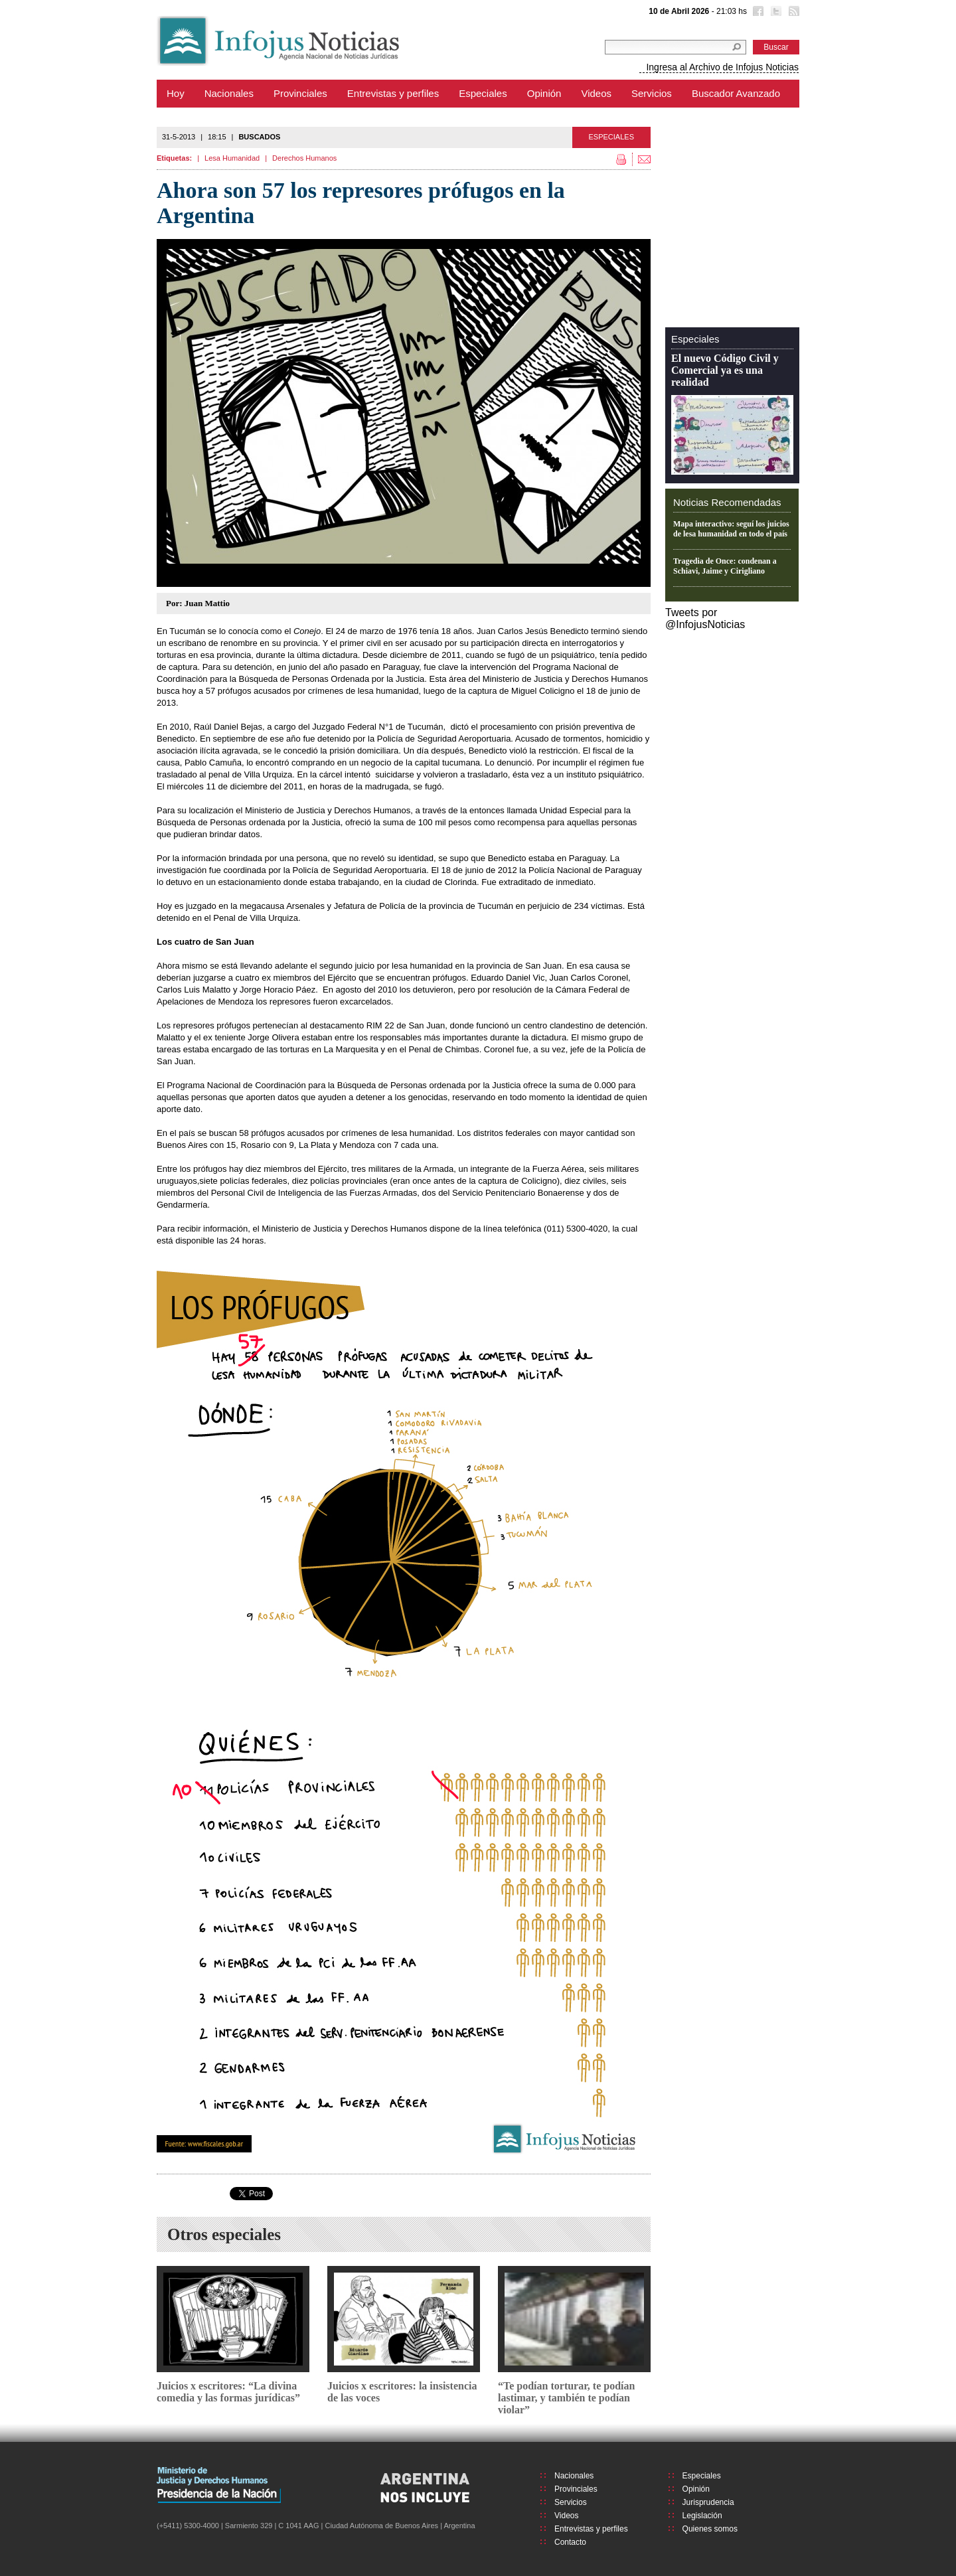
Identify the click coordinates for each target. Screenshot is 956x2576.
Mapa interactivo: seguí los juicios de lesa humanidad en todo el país (731, 528)
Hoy (176, 93)
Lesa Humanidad (232, 158)
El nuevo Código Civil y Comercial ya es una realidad (725, 370)
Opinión (544, 93)
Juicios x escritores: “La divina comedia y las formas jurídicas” (228, 2391)
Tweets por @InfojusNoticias (705, 618)
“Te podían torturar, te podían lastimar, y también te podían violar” (566, 2397)
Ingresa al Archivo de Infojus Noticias (722, 67)
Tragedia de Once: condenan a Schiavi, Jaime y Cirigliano (725, 566)
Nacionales (229, 93)
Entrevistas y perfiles (393, 93)
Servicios (651, 93)
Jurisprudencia (708, 2502)
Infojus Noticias (289, 41)
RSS (792, 13)
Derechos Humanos (304, 158)
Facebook (756, 13)
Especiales (483, 93)
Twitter (774, 13)
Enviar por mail (641, 159)
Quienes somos (710, 2529)
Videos (596, 93)
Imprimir (622, 159)
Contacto (570, 2542)
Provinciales (300, 93)
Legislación (702, 2515)
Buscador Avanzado (736, 93)
